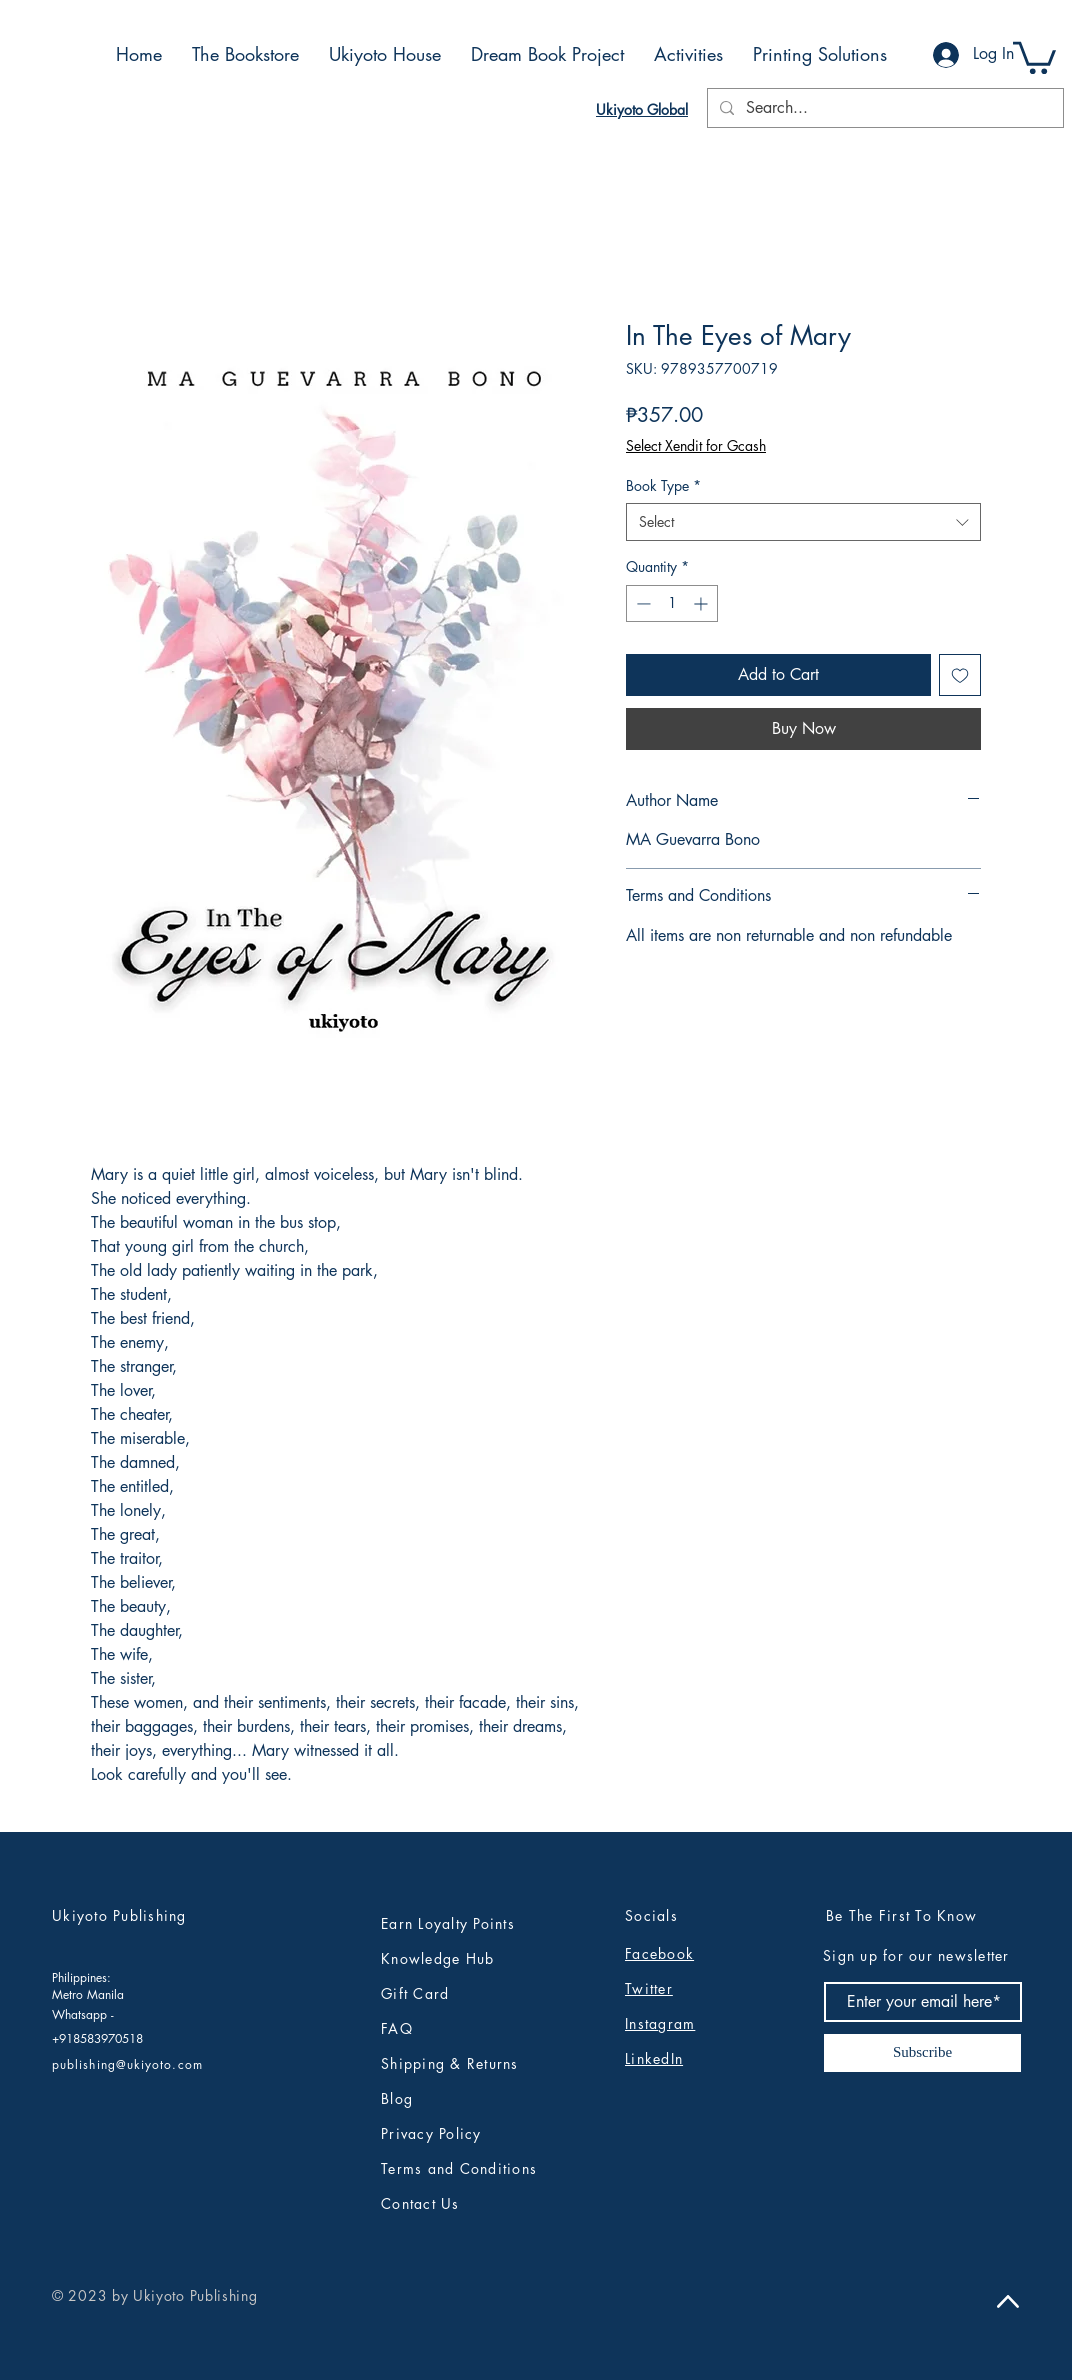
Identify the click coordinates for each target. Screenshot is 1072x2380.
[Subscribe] (922, 2053)
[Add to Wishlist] (960, 675)
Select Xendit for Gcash (696, 445)
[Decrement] (641, 603)
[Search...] (883, 108)
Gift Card (415, 1993)
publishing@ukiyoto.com (127, 2064)
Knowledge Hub (437, 1958)
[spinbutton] (672, 603)
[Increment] (702, 603)
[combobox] (803, 522)
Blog (397, 2098)
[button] (1034, 56)
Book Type (663, 485)
